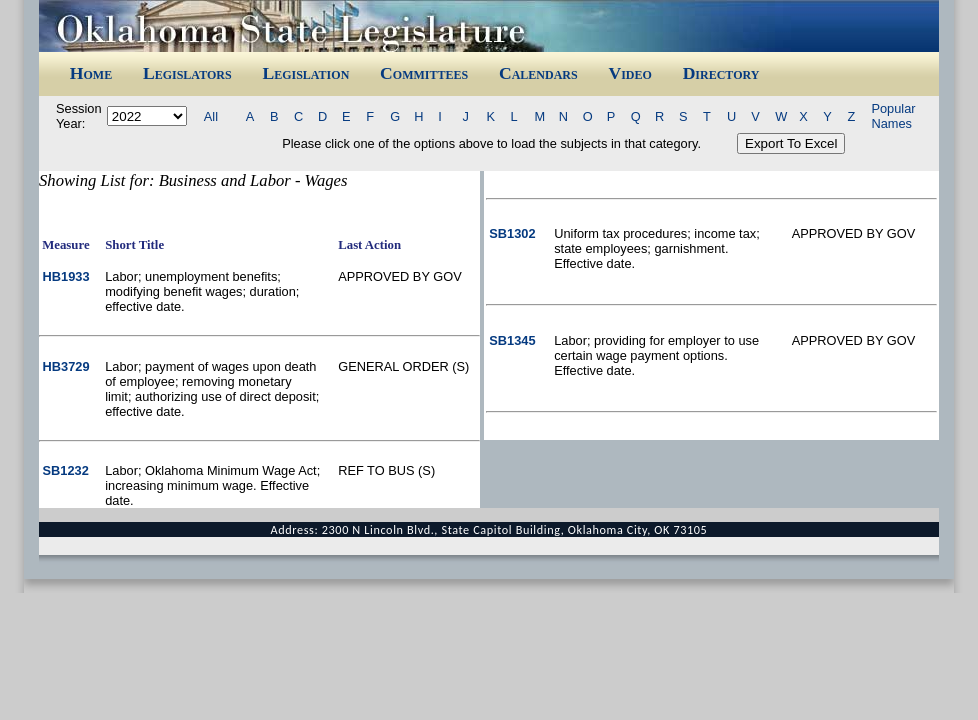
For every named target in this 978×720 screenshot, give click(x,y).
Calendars (538, 73)
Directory (721, 73)
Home (91, 73)
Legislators (187, 73)
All (211, 116)
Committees (424, 73)
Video (629, 73)
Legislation (305, 73)
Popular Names (893, 116)
